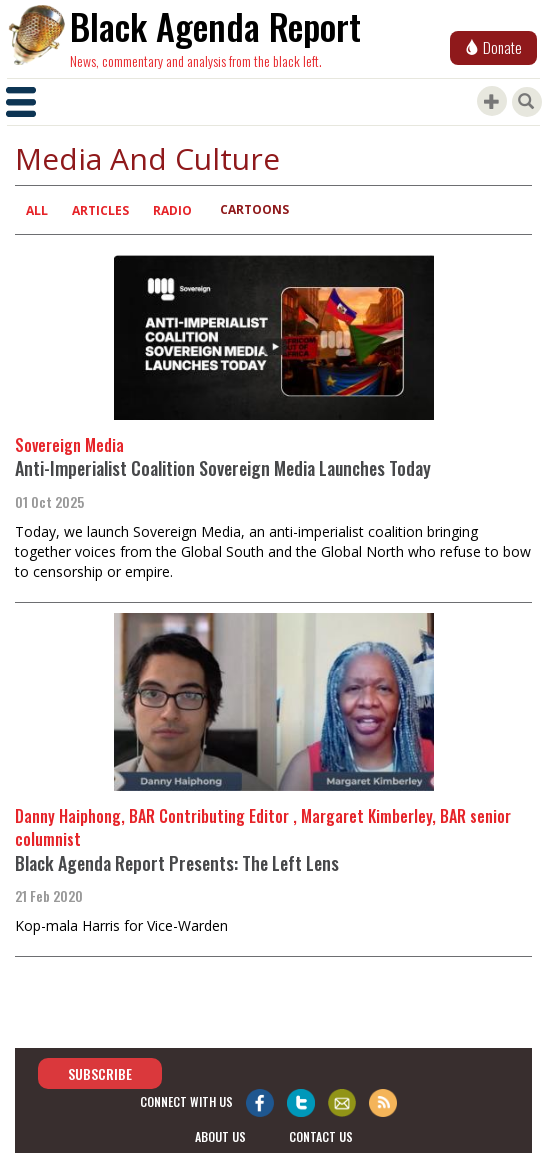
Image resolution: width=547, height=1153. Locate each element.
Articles (100, 210)
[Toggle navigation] (21, 102)
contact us (321, 1136)
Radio (172, 210)
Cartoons (254, 209)
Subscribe (100, 1073)
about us (220, 1136)
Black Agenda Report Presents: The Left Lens (177, 863)
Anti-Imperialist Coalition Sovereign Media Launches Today (223, 468)
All (37, 210)
